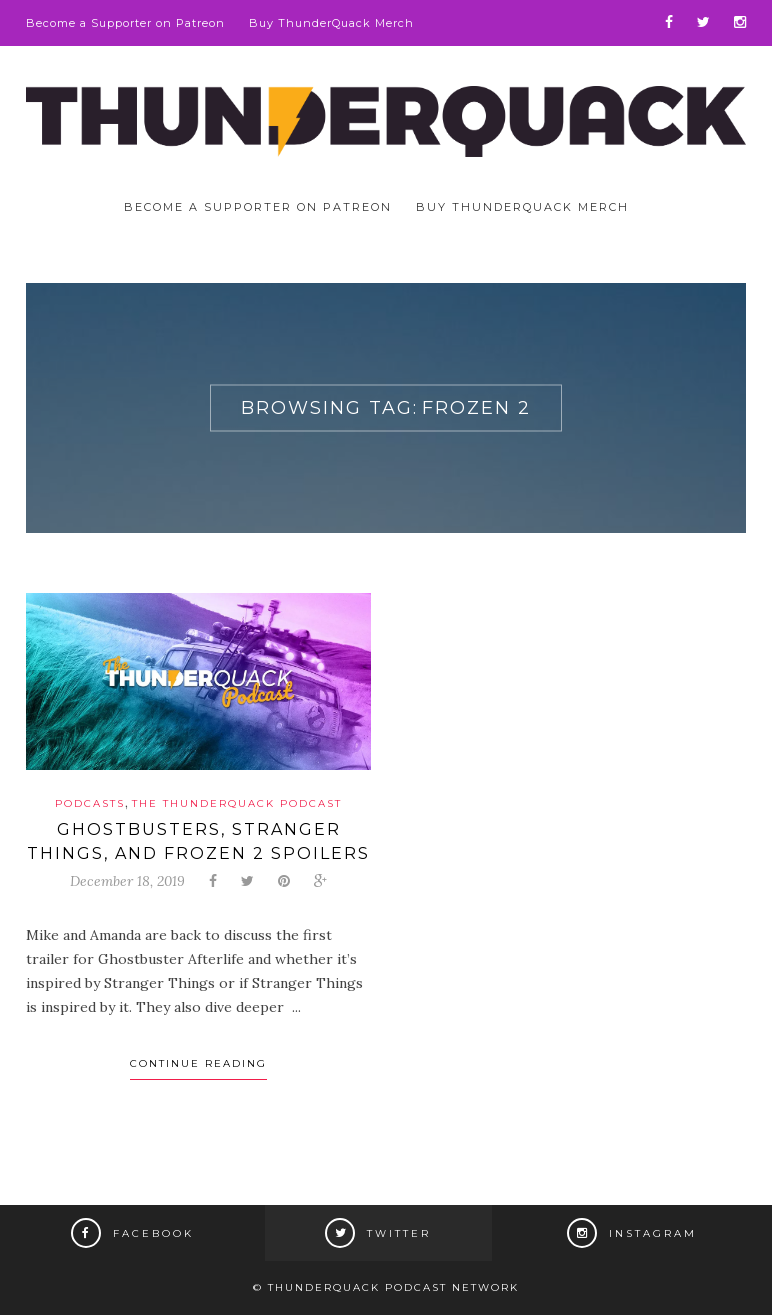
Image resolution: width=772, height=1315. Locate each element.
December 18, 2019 (127, 881)
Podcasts (90, 803)
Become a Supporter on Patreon (125, 23)
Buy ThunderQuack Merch (331, 23)
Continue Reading (198, 1063)
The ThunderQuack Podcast (237, 803)
